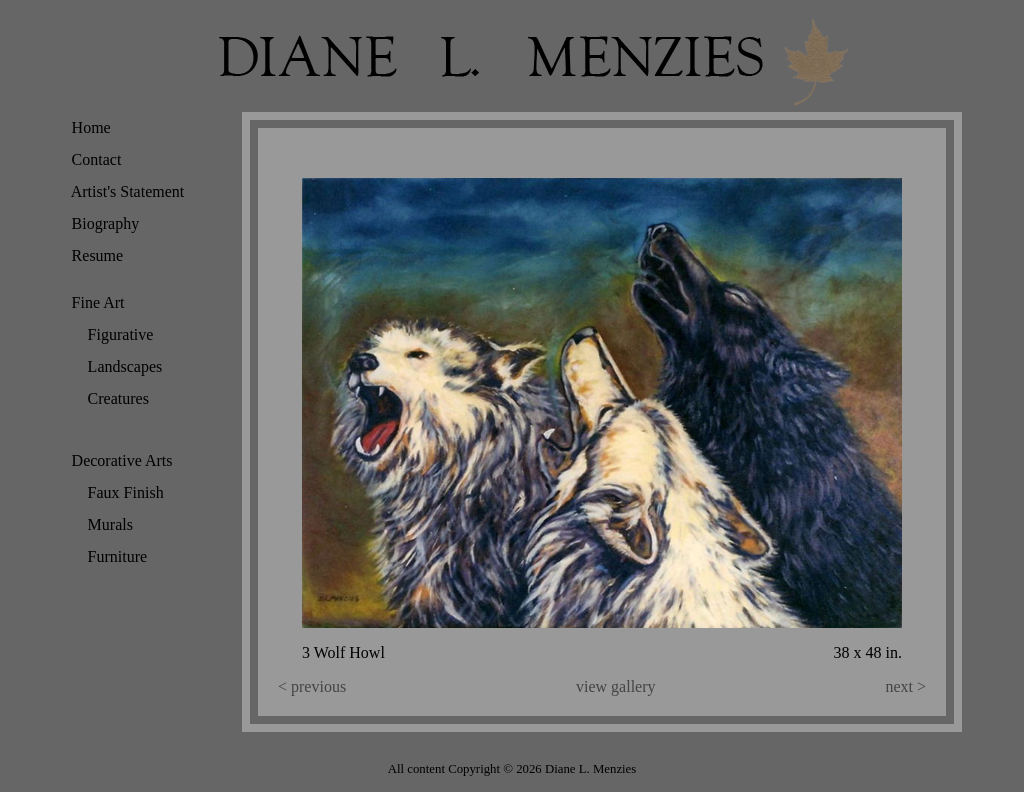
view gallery (616, 686)
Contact (91, 159)
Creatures (113, 398)
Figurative (115, 334)
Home (86, 127)
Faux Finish (121, 492)
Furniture (112, 556)
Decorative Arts (117, 460)
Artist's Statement (123, 191)
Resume (92, 255)
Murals (105, 524)
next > (905, 686)
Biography (100, 223)
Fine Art (93, 302)
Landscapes (120, 366)
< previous (312, 686)
